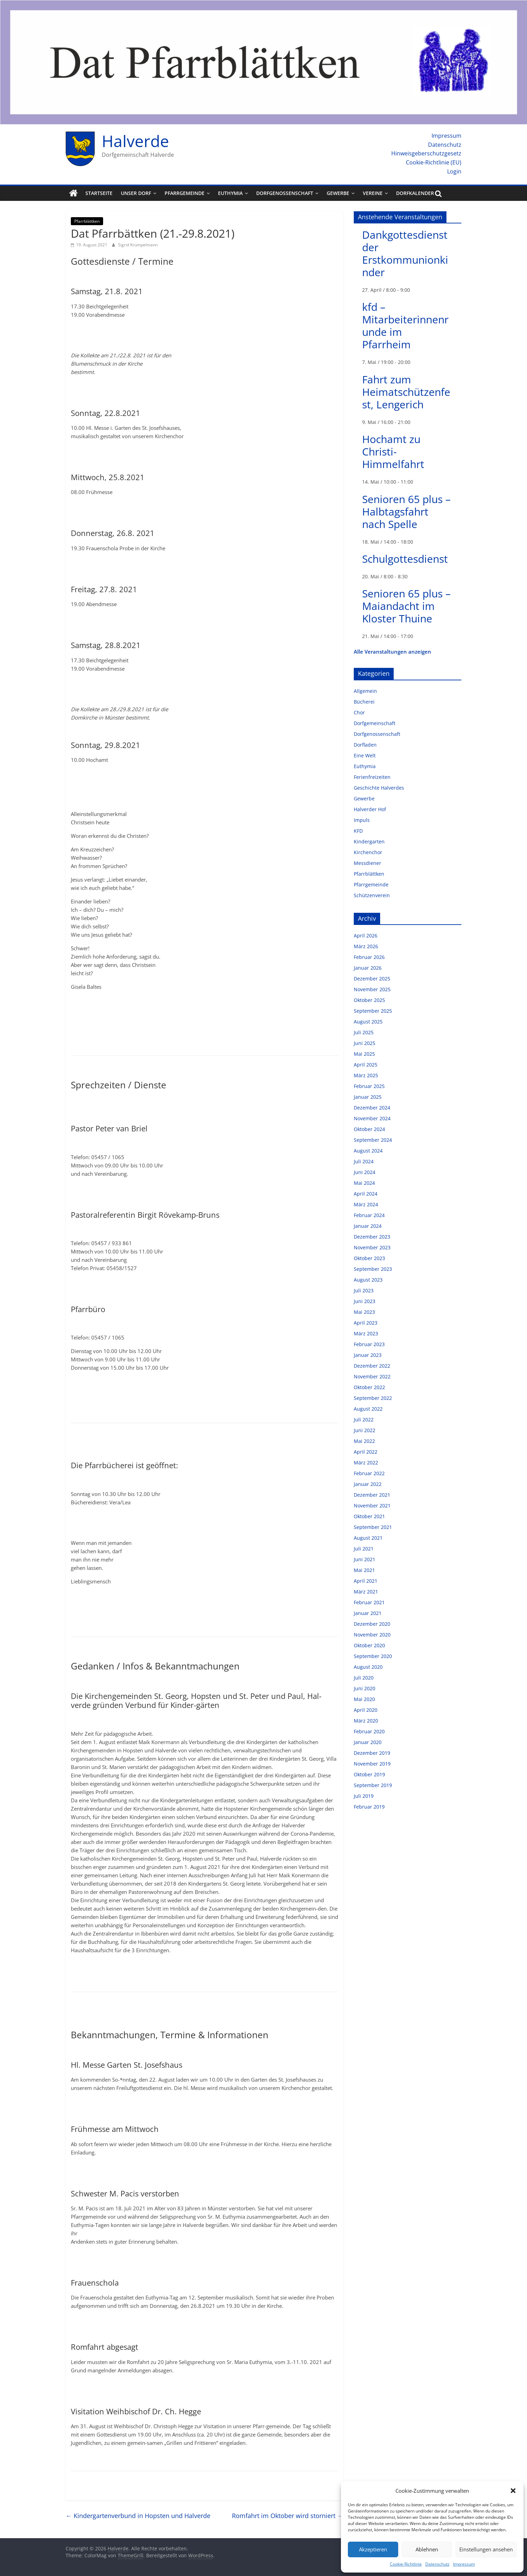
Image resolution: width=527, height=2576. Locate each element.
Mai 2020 (364, 1699)
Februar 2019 (369, 1806)
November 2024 (372, 1118)
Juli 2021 (364, 1548)
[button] (513, 2490)
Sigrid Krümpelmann (138, 245)
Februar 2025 (369, 1086)
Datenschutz (437, 2564)
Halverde (135, 141)
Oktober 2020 (369, 1645)
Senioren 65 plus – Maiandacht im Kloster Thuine (406, 606)
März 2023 (366, 1333)
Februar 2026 (369, 957)
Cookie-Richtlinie (406, 2564)
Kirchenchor (368, 852)
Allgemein (365, 691)
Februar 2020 (369, 1731)
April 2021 (365, 1581)
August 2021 (368, 1537)
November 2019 (372, 1763)
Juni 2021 (364, 1559)
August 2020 (368, 1667)
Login (454, 171)
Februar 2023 (369, 1344)
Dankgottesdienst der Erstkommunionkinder (405, 253)
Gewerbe (338, 193)
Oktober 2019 (369, 1774)
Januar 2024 (368, 1226)
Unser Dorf (136, 193)
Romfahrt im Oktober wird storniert (287, 2515)
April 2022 (365, 1451)
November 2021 (372, 1505)
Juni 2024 (364, 1172)
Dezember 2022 (372, 1365)
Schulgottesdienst (405, 559)
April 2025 (365, 1064)
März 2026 (366, 946)
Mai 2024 (364, 1183)
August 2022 (368, 1408)
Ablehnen (427, 2549)
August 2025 (368, 1021)
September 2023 (373, 1269)
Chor (359, 712)
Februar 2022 (369, 1473)
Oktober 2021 (369, 1516)
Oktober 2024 (369, 1129)
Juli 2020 (364, 1677)
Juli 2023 (364, 1290)
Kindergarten (369, 841)
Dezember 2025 (372, 978)
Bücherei (364, 701)
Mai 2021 (364, 1570)
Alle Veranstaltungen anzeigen (392, 651)
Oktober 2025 (369, 1000)
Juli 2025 (364, 1032)
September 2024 (373, 1140)
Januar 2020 (368, 1742)
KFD (358, 830)
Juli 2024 (364, 1161)
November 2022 (372, 1376)
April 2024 (365, 1193)
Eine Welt (365, 755)
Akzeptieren (373, 2549)
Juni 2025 (364, 1043)
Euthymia (230, 193)
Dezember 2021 (372, 1494)
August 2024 (368, 1150)
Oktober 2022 (369, 1387)
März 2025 (366, 1075)
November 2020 (372, 1634)
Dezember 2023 (372, 1236)
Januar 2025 (368, 1097)
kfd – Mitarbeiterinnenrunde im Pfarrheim (405, 325)
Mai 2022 (364, 1441)
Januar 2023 (368, 1355)
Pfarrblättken (87, 221)
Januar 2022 (368, 1484)
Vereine (373, 193)
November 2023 (372, 1247)
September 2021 (373, 1527)
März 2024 (366, 1204)
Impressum (464, 2564)
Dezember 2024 (372, 1107)
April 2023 (365, 1322)
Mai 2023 (364, 1312)
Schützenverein (372, 895)
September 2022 (373, 1398)
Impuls (362, 820)
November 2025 (372, 989)
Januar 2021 (368, 1613)
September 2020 (373, 1656)
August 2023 (368, 1279)
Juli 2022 (364, 1419)
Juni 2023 (364, 1301)
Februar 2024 (369, 1215)
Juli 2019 (364, 1796)
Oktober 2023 (369, 1258)
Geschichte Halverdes (379, 787)
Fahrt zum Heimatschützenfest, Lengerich (406, 391)
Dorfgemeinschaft (374, 723)
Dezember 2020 (372, 1624)
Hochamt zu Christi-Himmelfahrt (393, 451)
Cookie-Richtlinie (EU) (433, 162)
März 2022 (366, 1462)
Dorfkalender (415, 193)
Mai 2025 (364, 1054)
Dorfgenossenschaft (284, 193)
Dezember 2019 (372, 1753)
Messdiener (367, 863)
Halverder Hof (370, 809)
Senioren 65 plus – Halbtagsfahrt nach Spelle (406, 511)
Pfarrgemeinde (184, 193)
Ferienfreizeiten (372, 777)
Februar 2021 (369, 1602)
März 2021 (366, 1591)
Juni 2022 (364, 1430)
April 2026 (365, 935)
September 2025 (373, 1011)
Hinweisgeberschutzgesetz (426, 153)
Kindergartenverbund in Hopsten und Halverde (138, 2515)
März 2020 (366, 1720)
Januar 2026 (368, 967)
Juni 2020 (364, 1688)
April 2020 (365, 1710)
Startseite (98, 193)
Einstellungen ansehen (486, 2549)
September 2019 (373, 1785)
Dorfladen (365, 744)
